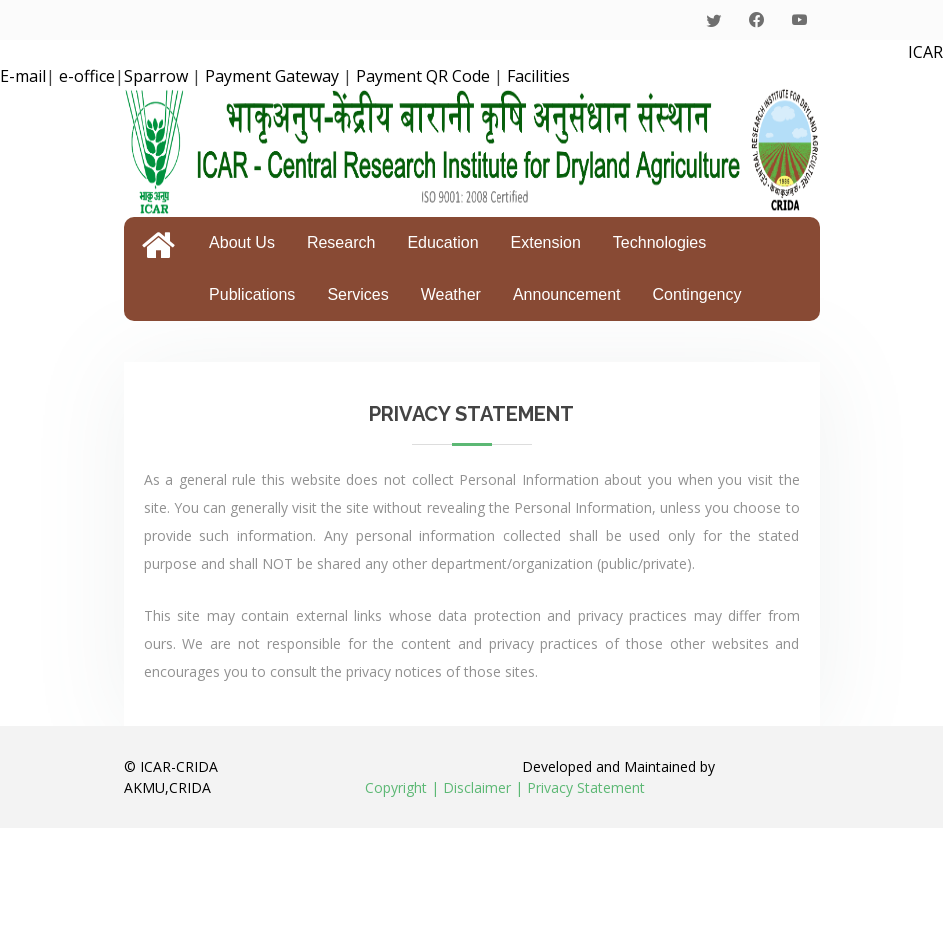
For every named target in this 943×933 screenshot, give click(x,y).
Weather (451, 294)
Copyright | (402, 787)
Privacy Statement (586, 787)
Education (442, 242)
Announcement (567, 294)
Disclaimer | (483, 787)
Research (341, 242)
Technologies (659, 242)
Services (357, 294)
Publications (252, 294)
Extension (546, 242)
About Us (242, 242)
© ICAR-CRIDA (171, 766)
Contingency (697, 294)
